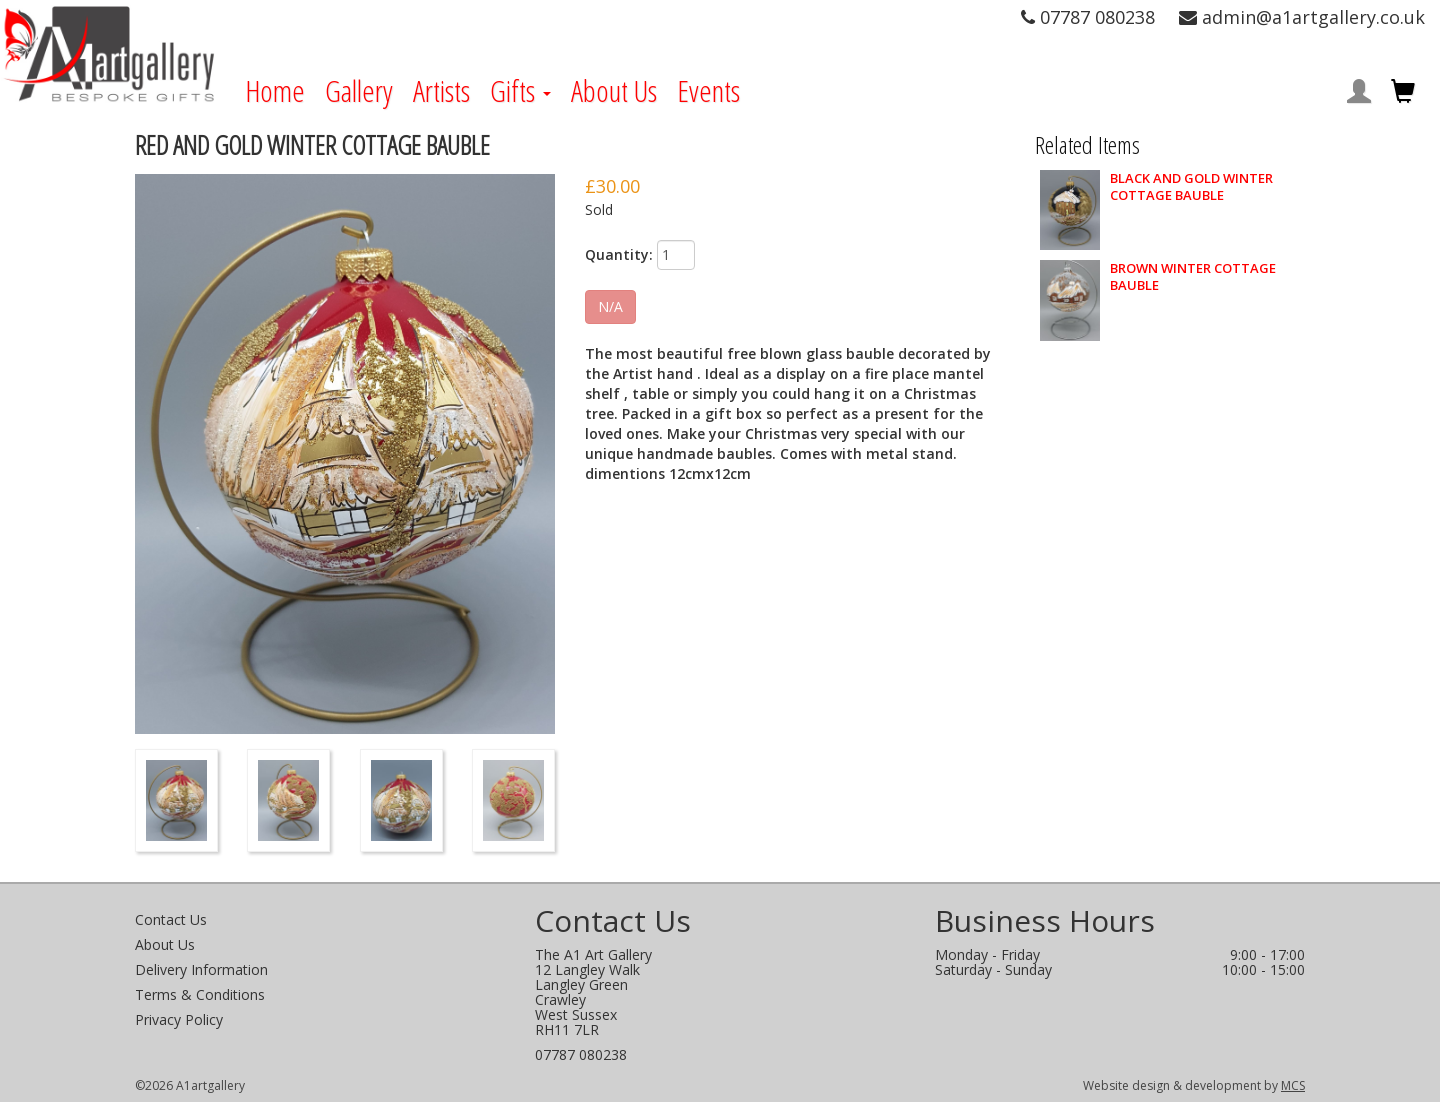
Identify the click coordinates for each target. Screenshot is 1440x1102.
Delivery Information (201, 969)
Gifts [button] (520, 91)
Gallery (359, 91)
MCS (1293, 1085)
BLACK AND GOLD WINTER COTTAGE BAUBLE (1191, 187)
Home (275, 91)
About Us (614, 91)
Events (708, 91)
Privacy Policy (179, 1019)
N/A (610, 306)
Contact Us (171, 919)
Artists (441, 91)
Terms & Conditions (200, 994)
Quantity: (619, 254)
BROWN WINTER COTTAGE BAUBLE (1193, 277)
